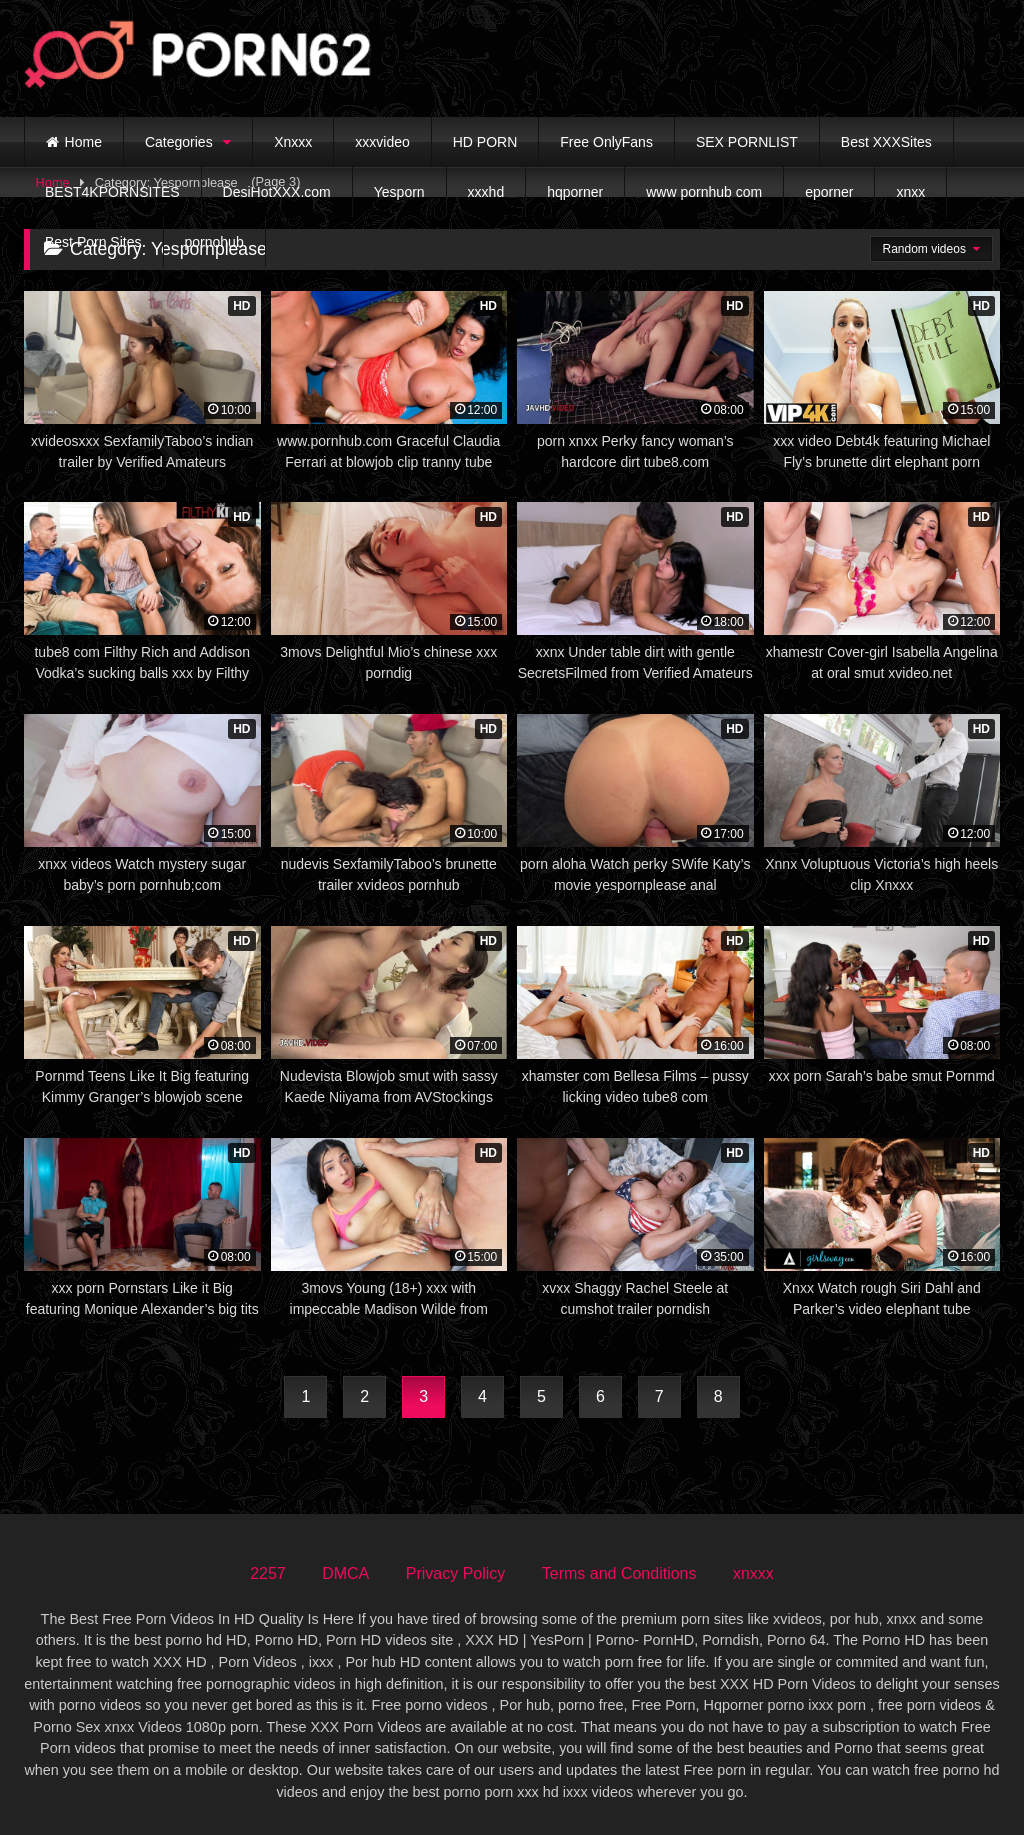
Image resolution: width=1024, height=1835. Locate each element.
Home (83, 142)
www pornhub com (704, 192)
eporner (829, 192)
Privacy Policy (456, 1573)
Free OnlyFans (606, 142)
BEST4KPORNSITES (112, 192)
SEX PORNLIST (747, 142)
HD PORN (485, 142)
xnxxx (753, 1573)
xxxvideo (382, 142)
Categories (179, 142)
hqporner (575, 192)
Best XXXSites (886, 142)
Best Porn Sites (93, 242)
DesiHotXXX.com (277, 192)
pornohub (214, 242)
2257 (268, 1573)
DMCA (345, 1573)
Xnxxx (293, 142)
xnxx (910, 192)
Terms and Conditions (619, 1573)
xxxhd (486, 192)
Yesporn (399, 192)
